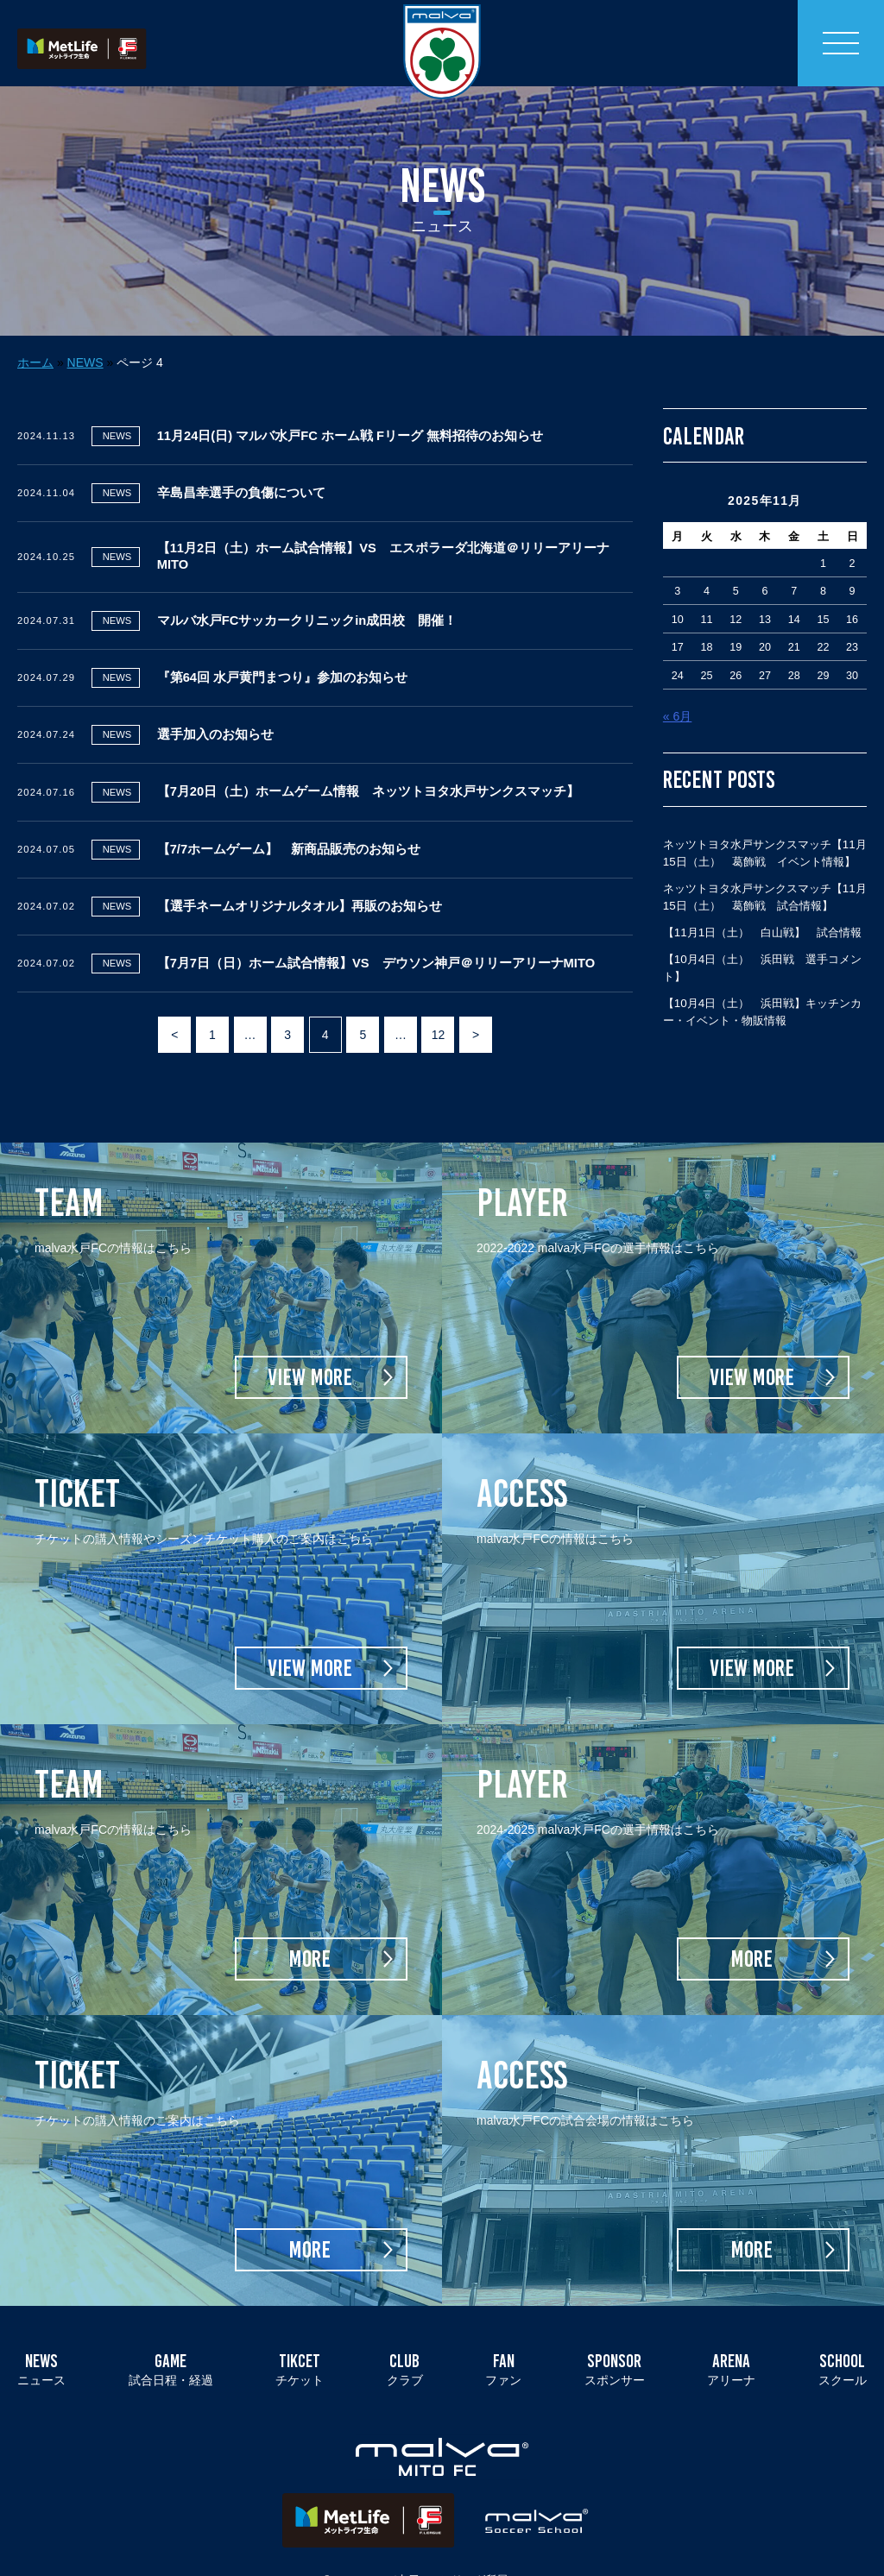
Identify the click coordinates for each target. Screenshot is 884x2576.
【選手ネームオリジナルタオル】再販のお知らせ (299, 877)
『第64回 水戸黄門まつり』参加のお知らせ (282, 648)
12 (438, 1005)
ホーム (35, 333)
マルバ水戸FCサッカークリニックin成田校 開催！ (307, 591)
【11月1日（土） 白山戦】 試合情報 (762, 903)
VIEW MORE (310, 1347)
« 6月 (677, 687)
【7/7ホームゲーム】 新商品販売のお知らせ (288, 820)
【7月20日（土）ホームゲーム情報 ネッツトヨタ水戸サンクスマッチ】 (368, 762)
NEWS (85, 333)
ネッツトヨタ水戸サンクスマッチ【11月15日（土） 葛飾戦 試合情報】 (765, 868)
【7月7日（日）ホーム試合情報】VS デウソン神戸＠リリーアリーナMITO (376, 934)
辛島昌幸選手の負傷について (241, 463)
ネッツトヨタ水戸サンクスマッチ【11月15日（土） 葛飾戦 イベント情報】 (765, 824)
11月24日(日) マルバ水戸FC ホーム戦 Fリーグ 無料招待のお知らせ (350, 406)
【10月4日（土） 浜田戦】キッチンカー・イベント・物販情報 (762, 982)
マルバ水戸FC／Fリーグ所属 (435, 2550)
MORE (309, 1929)
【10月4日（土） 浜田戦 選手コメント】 (762, 938)
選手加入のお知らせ (215, 705)
